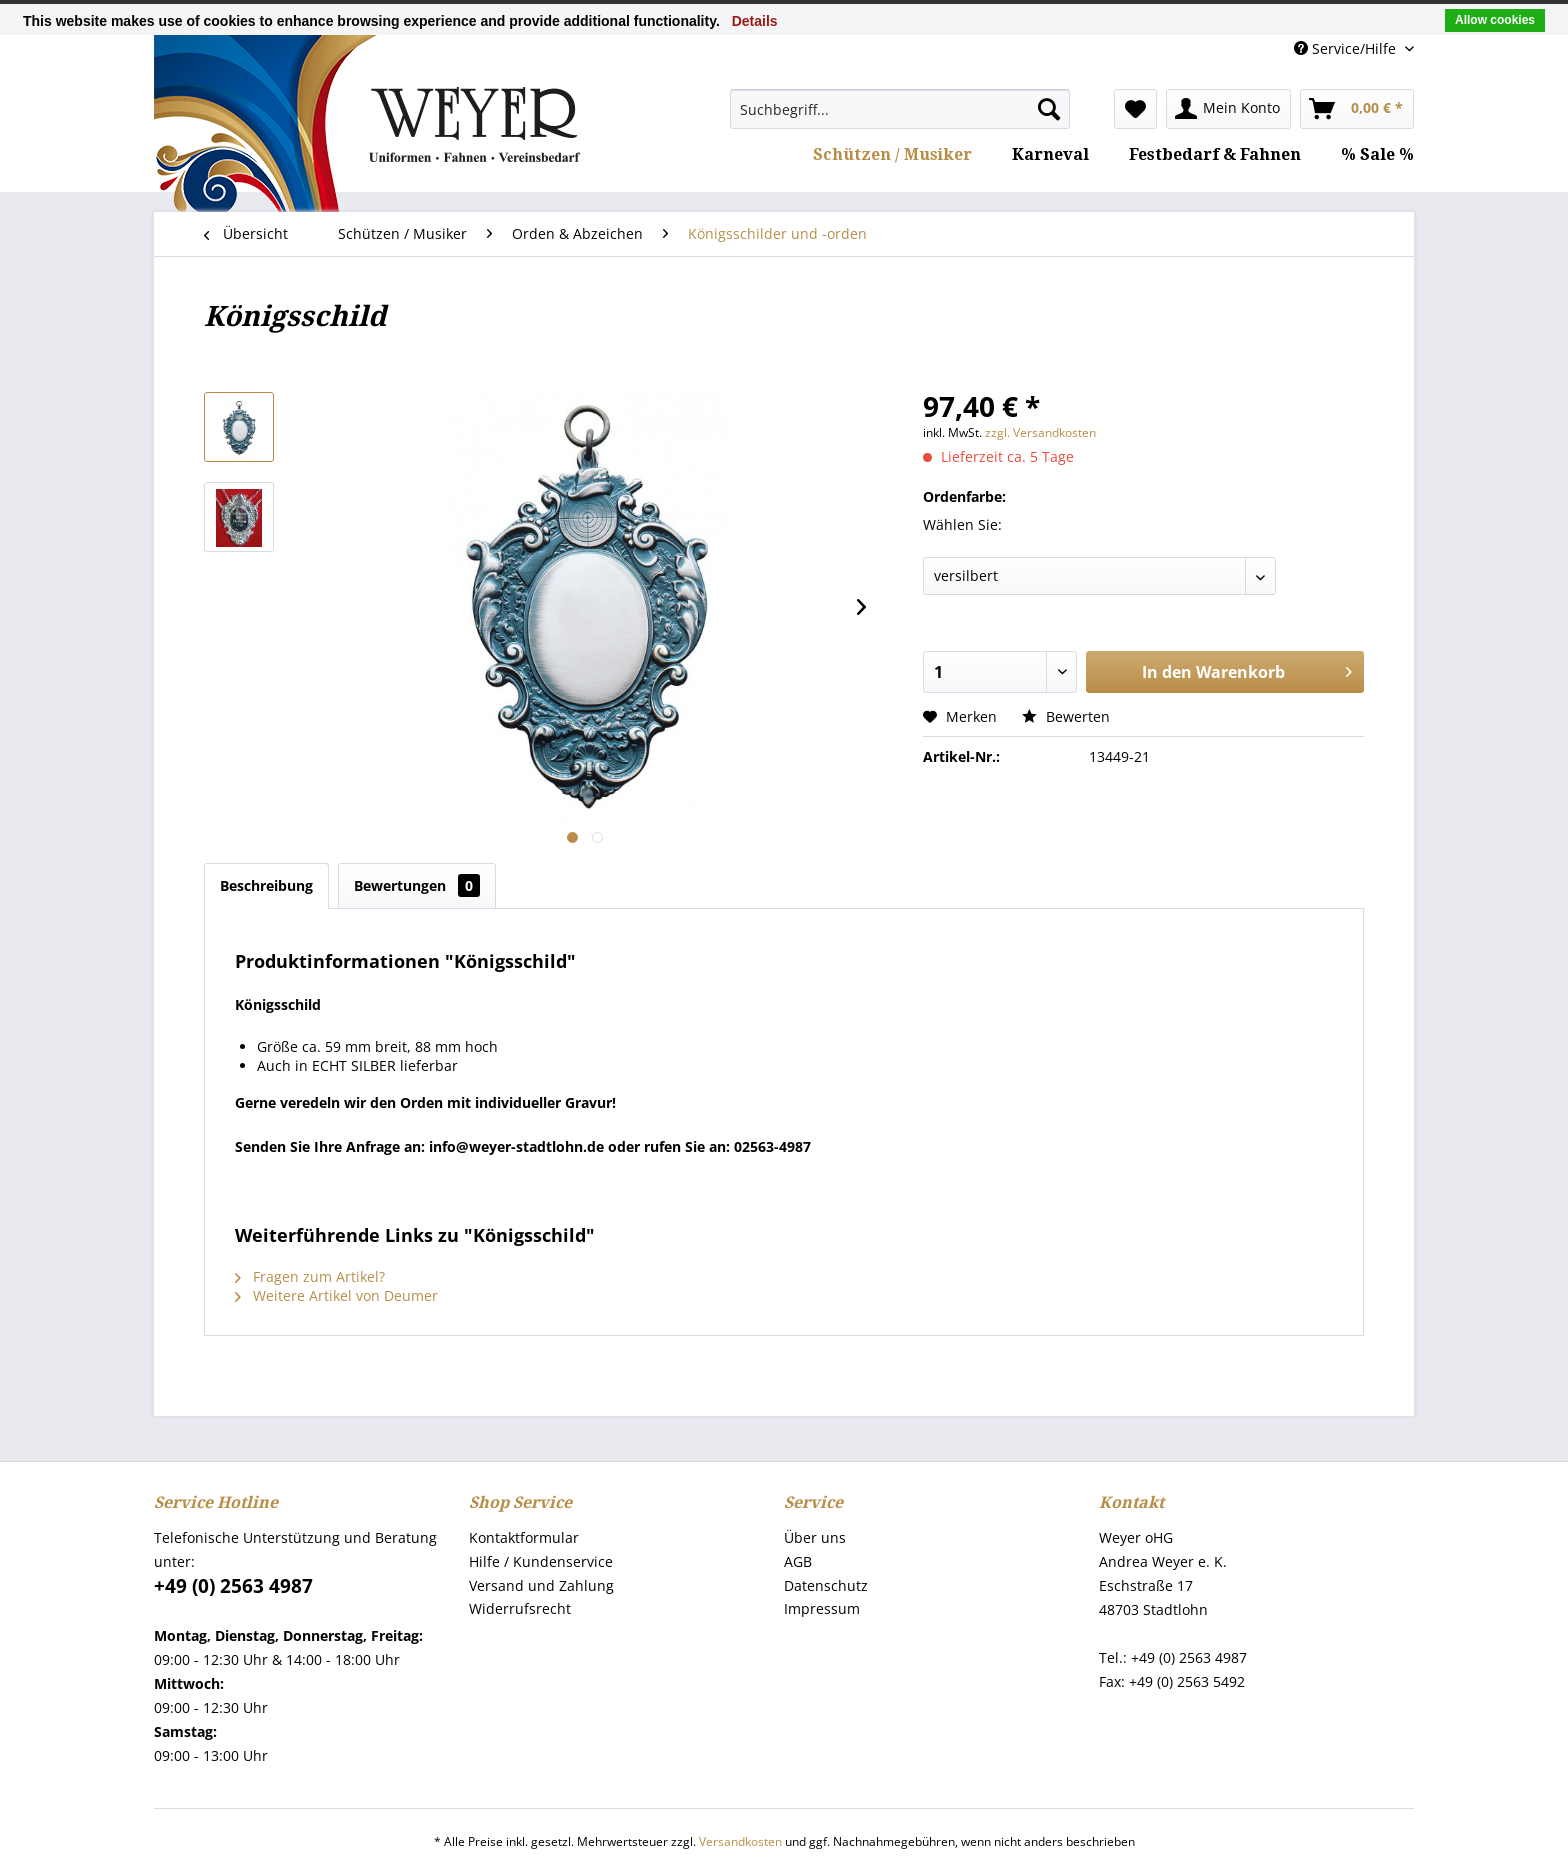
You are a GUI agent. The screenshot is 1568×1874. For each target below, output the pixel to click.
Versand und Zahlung (541, 1585)
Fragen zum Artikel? (310, 1276)
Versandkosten (740, 1841)
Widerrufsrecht (520, 1608)
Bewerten (1066, 716)
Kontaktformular (524, 1537)
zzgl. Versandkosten (1040, 432)
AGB (798, 1561)
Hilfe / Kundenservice (541, 1561)
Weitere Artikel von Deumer (336, 1295)
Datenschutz (826, 1585)
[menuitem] (900, 109)
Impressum (822, 1608)
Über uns (815, 1537)
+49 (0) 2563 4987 (233, 1586)
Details (755, 21)
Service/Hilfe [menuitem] (1347, 48)
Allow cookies (1495, 20)
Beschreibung (266, 885)
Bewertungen (417, 885)
